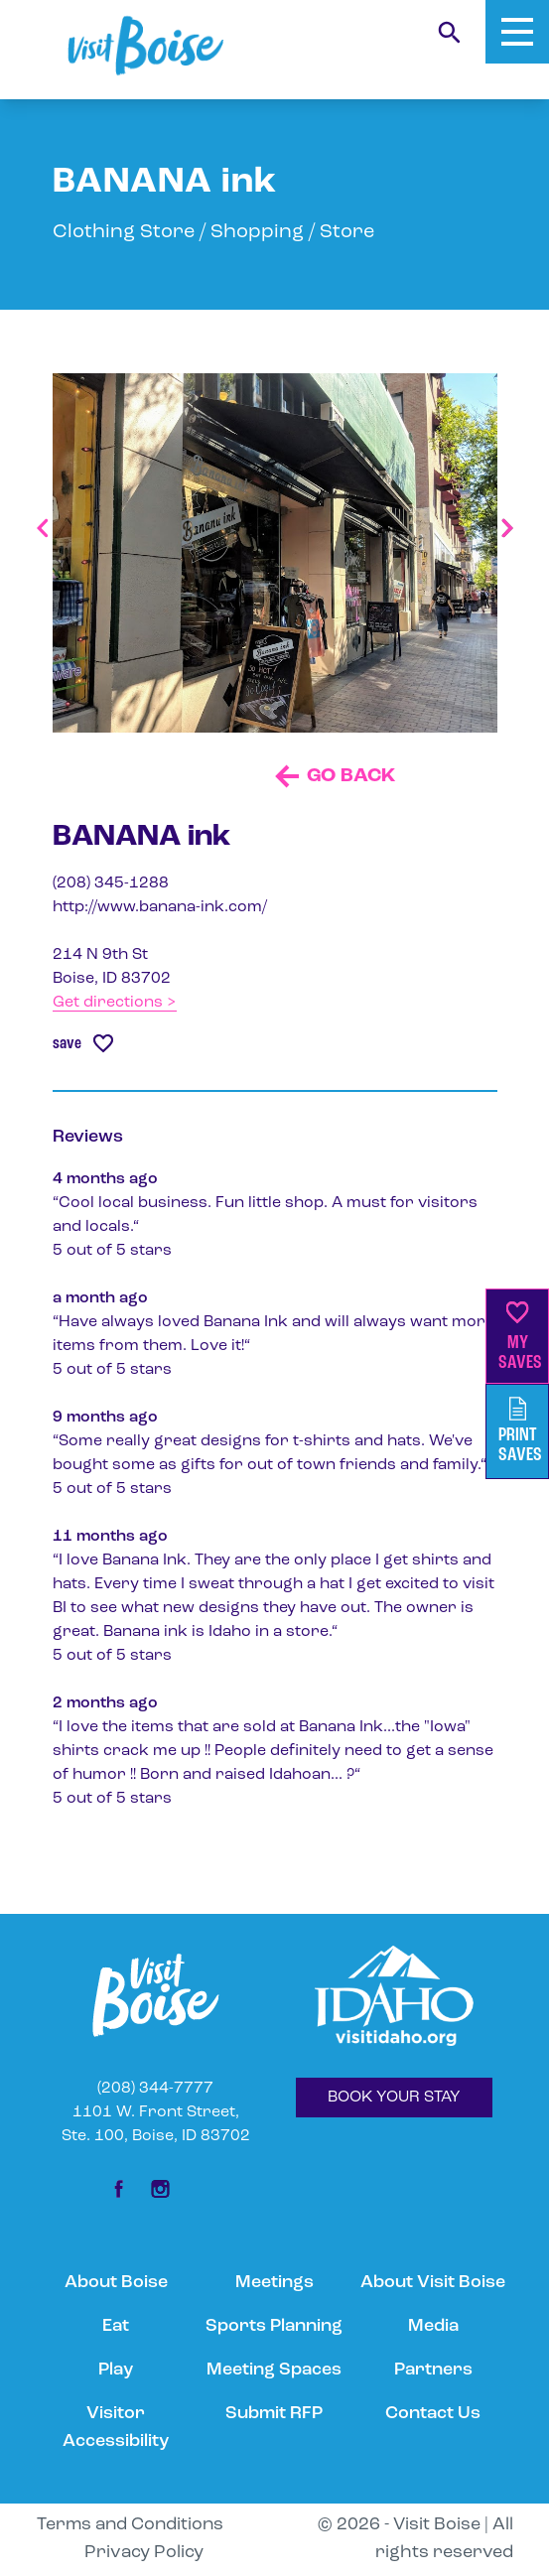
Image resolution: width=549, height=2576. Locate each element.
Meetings (274, 2282)
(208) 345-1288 (111, 883)
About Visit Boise (432, 2282)
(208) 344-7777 (155, 2089)
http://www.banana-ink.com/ (160, 907)
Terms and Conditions (130, 2524)
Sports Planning (274, 2326)
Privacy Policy (144, 2552)
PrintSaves (520, 1431)
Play (115, 2370)
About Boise (116, 2282)
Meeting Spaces (274, 2370)
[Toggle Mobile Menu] (517, 32)
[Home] (145, 45)
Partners (433, 2370)
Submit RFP (274, 2413)
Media (433, 2326)
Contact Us (432, 2413)
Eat (115, 2326)
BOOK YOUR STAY (394, 2097)
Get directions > (115, 1003)
